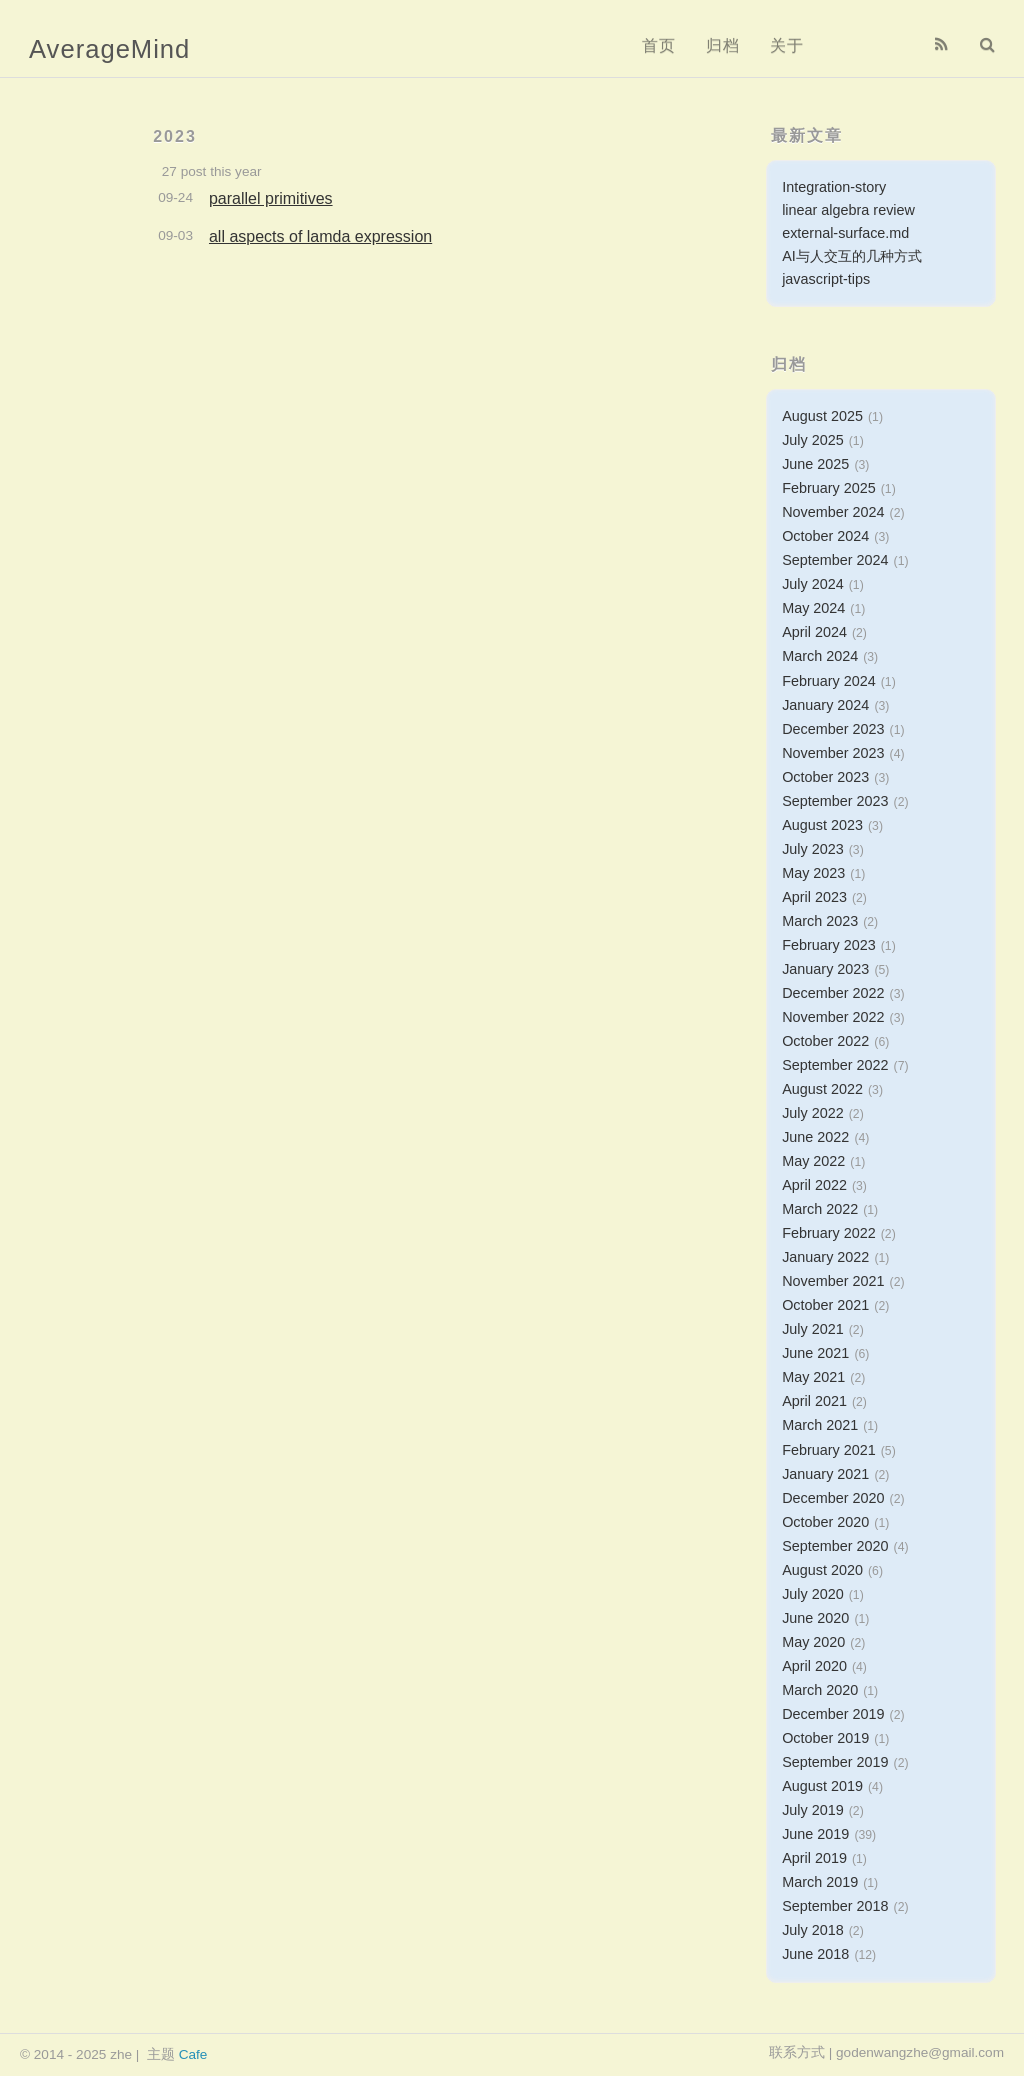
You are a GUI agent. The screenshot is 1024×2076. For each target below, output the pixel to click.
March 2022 (820, 1209)
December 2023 (833, 729)
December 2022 (833, 993)
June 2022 (815, 1137)
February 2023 (829, 945)
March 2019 (820, 1882)
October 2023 (825, 777)
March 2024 (820, 656)
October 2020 (825, 1522)
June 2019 (815, 1834)
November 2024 (833, 512)
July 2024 (813, 584)
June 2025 (815, 464)
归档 (723, 45)
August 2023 (822, 825)
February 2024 (829, 681)
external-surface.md (845, 233)
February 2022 (829, 1233)
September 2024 (835, 560)
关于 (787, 45)
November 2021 (833, 1281)
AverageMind (109, 49)
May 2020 (813, 1642)
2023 (175, 136)
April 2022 (814, 1185)
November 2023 (833, 753)
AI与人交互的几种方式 (852, 256)
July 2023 (813, 849)
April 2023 (814, 897)
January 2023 (825, 969)
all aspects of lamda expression (320, 236)
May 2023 (813, 873)
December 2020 (833, 1498)
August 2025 (822, 416)
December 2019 (833, 1714)
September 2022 (835, 1065)
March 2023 (820, 921)
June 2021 (815, 1353)
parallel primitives (271, 198)
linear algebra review (848, 210)
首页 (659, 45)
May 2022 (813, 1161)
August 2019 (822, 1786)
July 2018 (813, 1930)
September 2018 (835, 1906)
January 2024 (825, 705)
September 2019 (835, 1762)
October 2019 (825, 1738)
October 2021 (825, 1305)
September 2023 (835, 801)
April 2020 (814, 1666)
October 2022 (825, 1041)
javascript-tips (826, 279)
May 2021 (813, 1377)
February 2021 (829, 1450)
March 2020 (820, 1690)
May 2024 (813, 608)
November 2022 (833, 1017)
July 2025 (813, 440)
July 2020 (813, 1594)
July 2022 (813, 1113)
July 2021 (813, 1329)
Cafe (193, 2054)
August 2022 (822, 1089)
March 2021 (820, 1425)
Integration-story (834, 187)
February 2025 (829, 488)
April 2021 (814, 1401)
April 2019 (814, 1858)
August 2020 (822, 1570)
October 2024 (825, 536)
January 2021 (825, 1474)
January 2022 (825, 1257)
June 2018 (815, 1954)
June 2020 (815, 1618)
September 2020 (835, 1546)
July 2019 (813, 1810)
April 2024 (814, 632)
